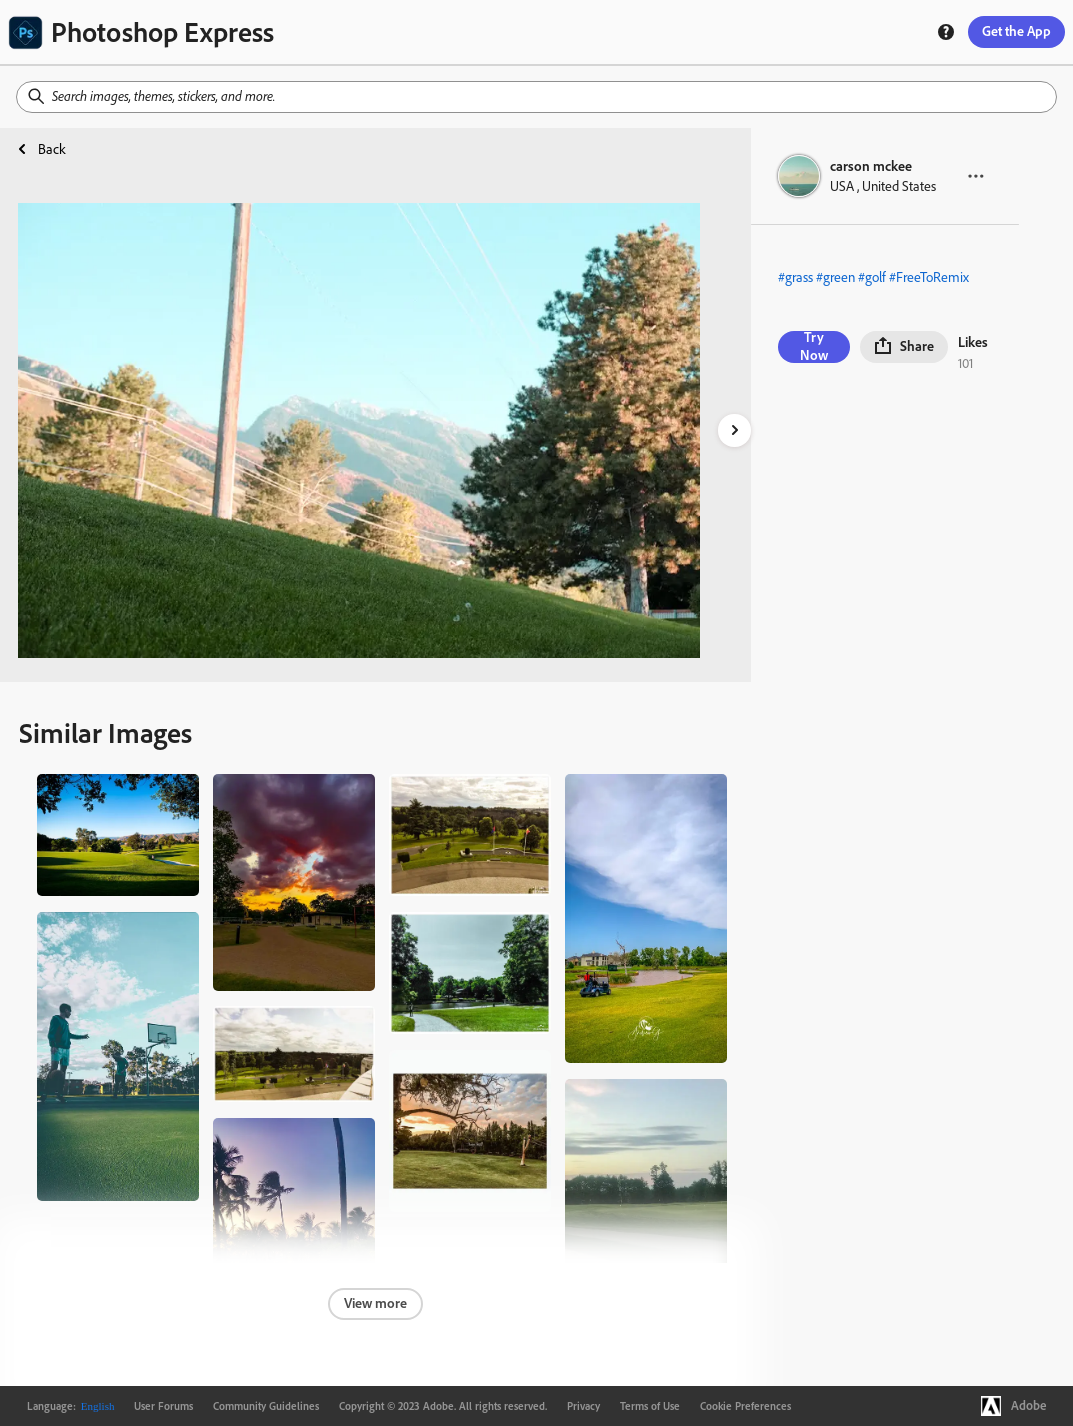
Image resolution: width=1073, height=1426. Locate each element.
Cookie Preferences (745, 1406)
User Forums (163, 1406)
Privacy (583, 1406)
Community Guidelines (266, 1406)
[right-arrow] (734, 430)
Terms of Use (650, 1406)
